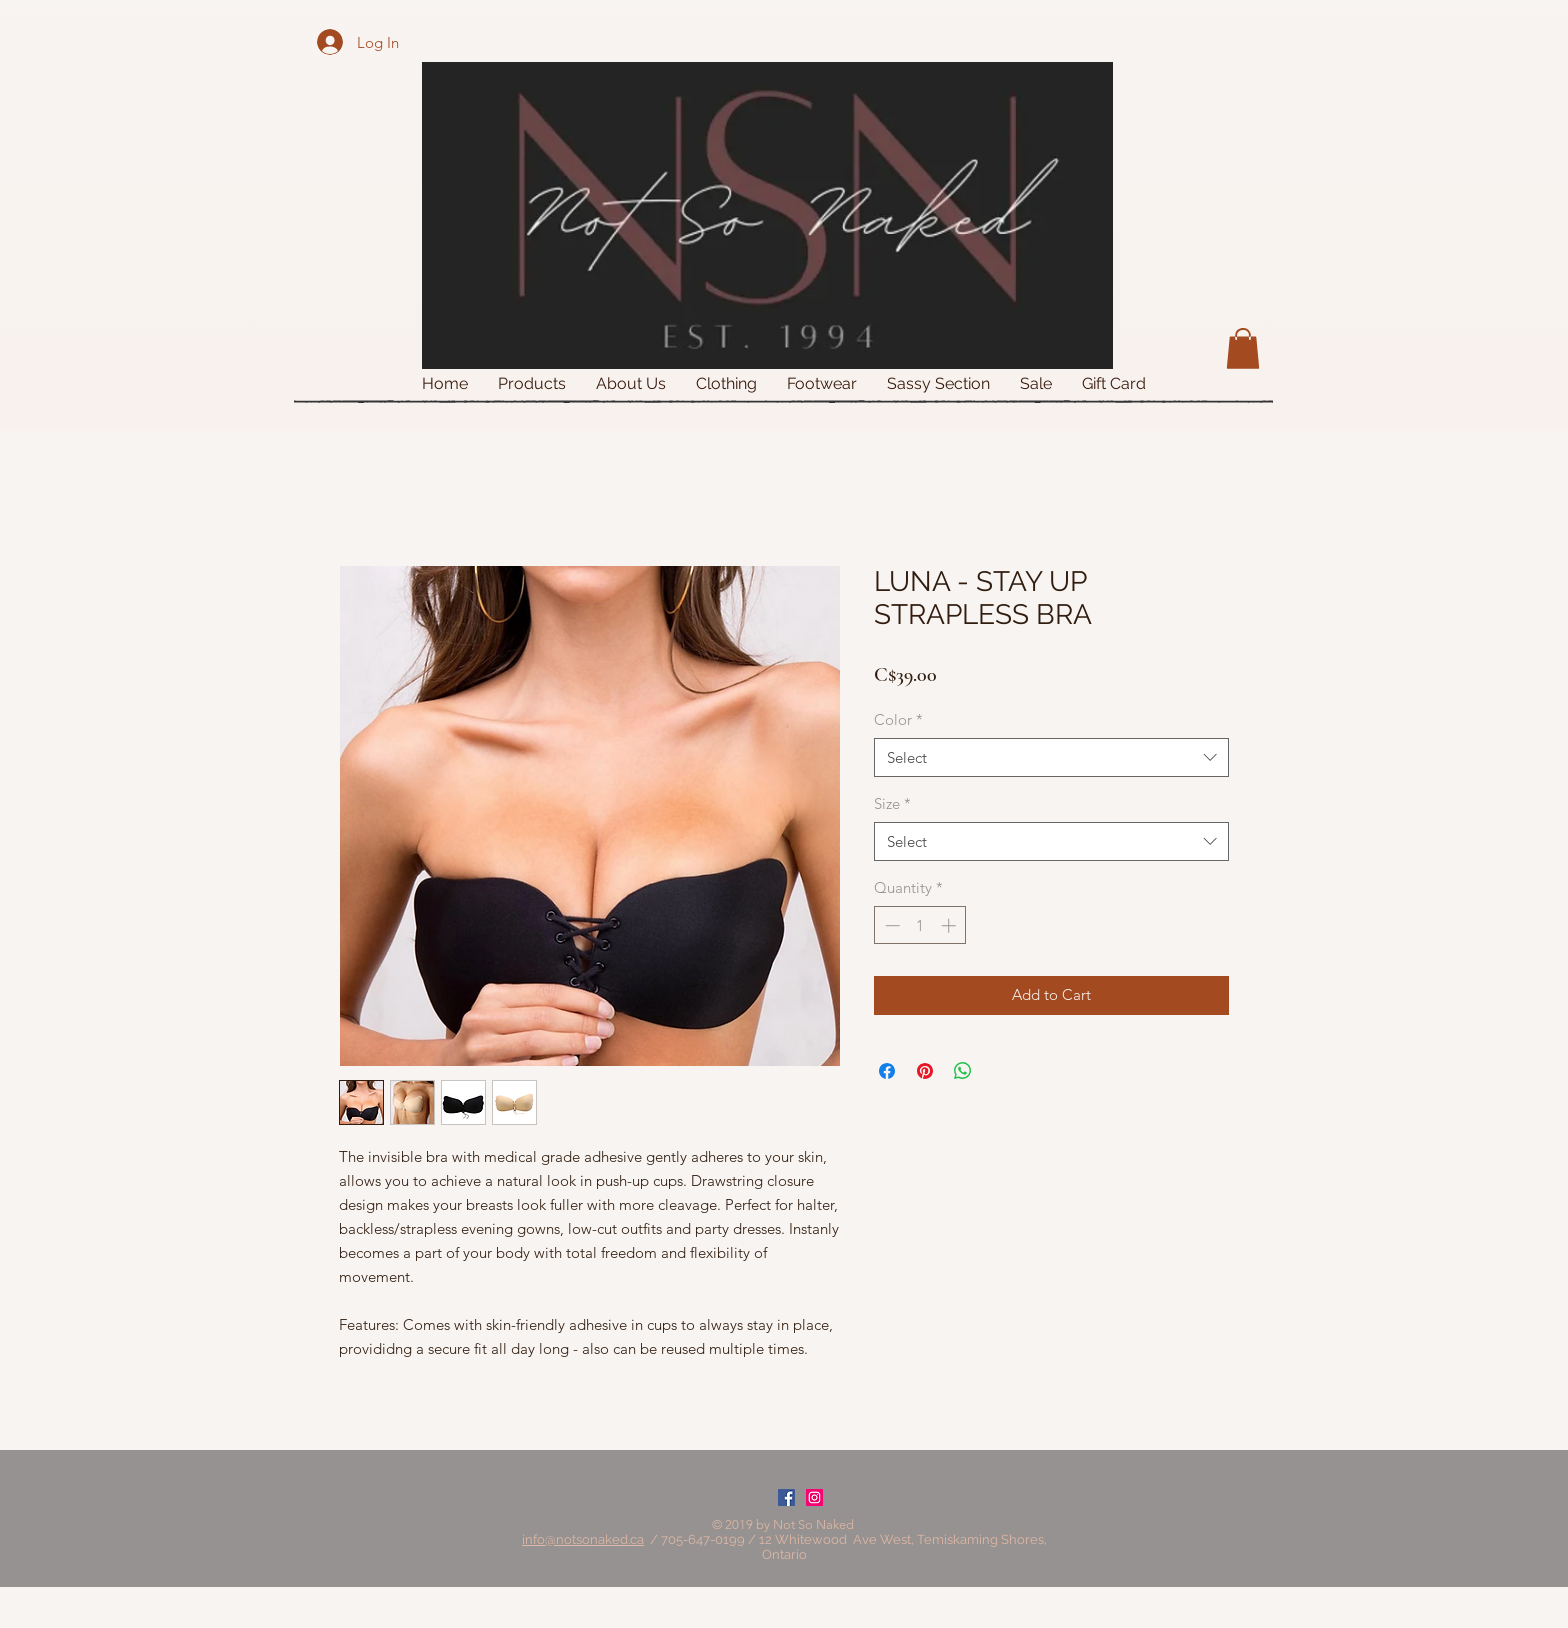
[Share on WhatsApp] (963, 1071)
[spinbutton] (920, 925)
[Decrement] (890, 925)
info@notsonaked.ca (583, 1539)
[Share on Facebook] (887, 1071)
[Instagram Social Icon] (814, 1497)
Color (898, 719)
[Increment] (950, 925)
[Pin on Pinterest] (925, 1071)
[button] (1243, 348)
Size (892, 803)
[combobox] (1051, 757)
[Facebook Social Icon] (786, 1497)
